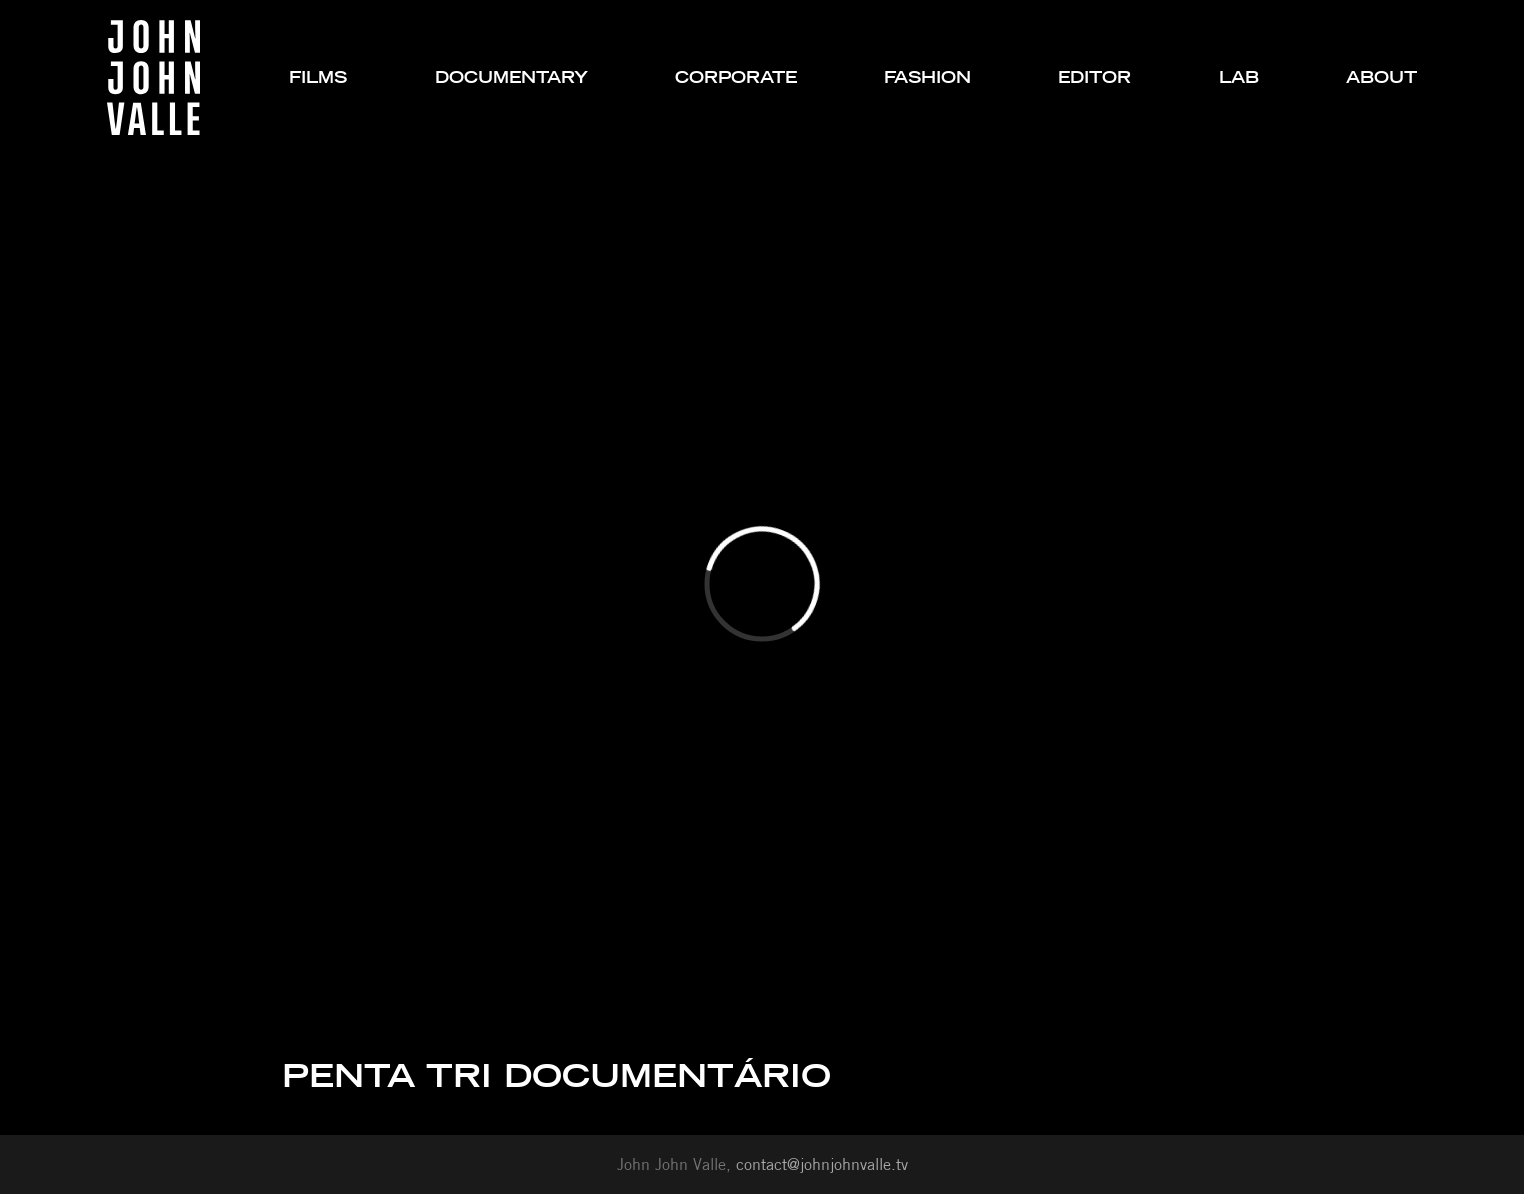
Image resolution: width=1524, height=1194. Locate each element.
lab (1239, 77)
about (1381, 77)
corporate (736, 77)
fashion (927, 77)
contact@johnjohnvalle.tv (822, 1164)
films (318, 77)
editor (1094, 77)
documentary (511, 77)
